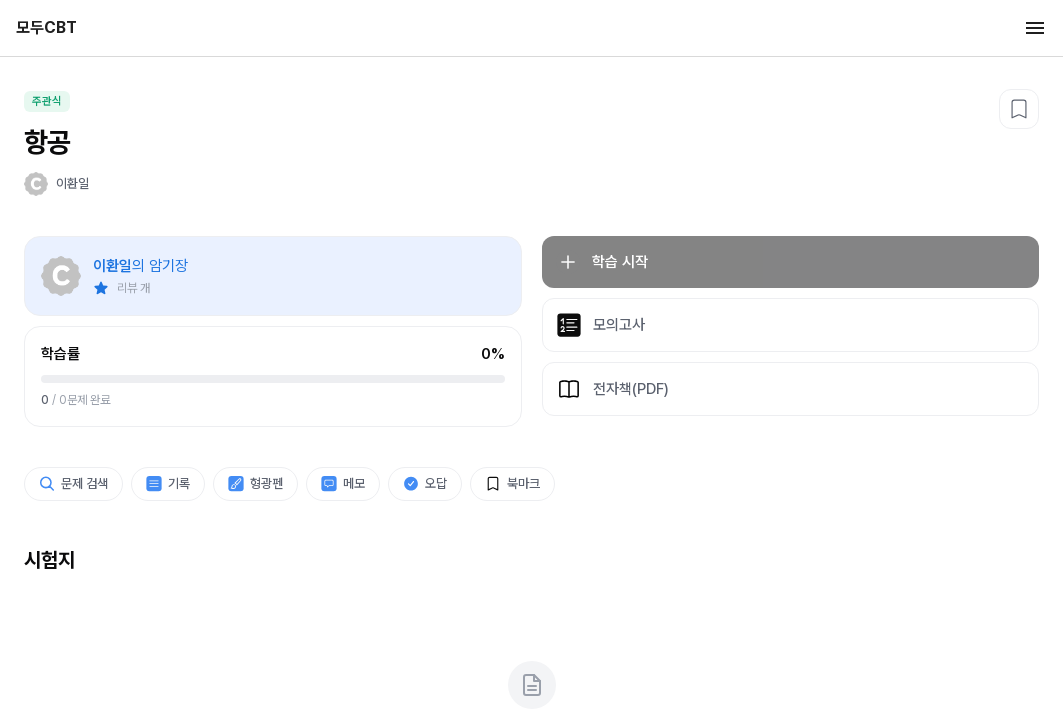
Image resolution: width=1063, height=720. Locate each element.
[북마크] (1019, 109)
